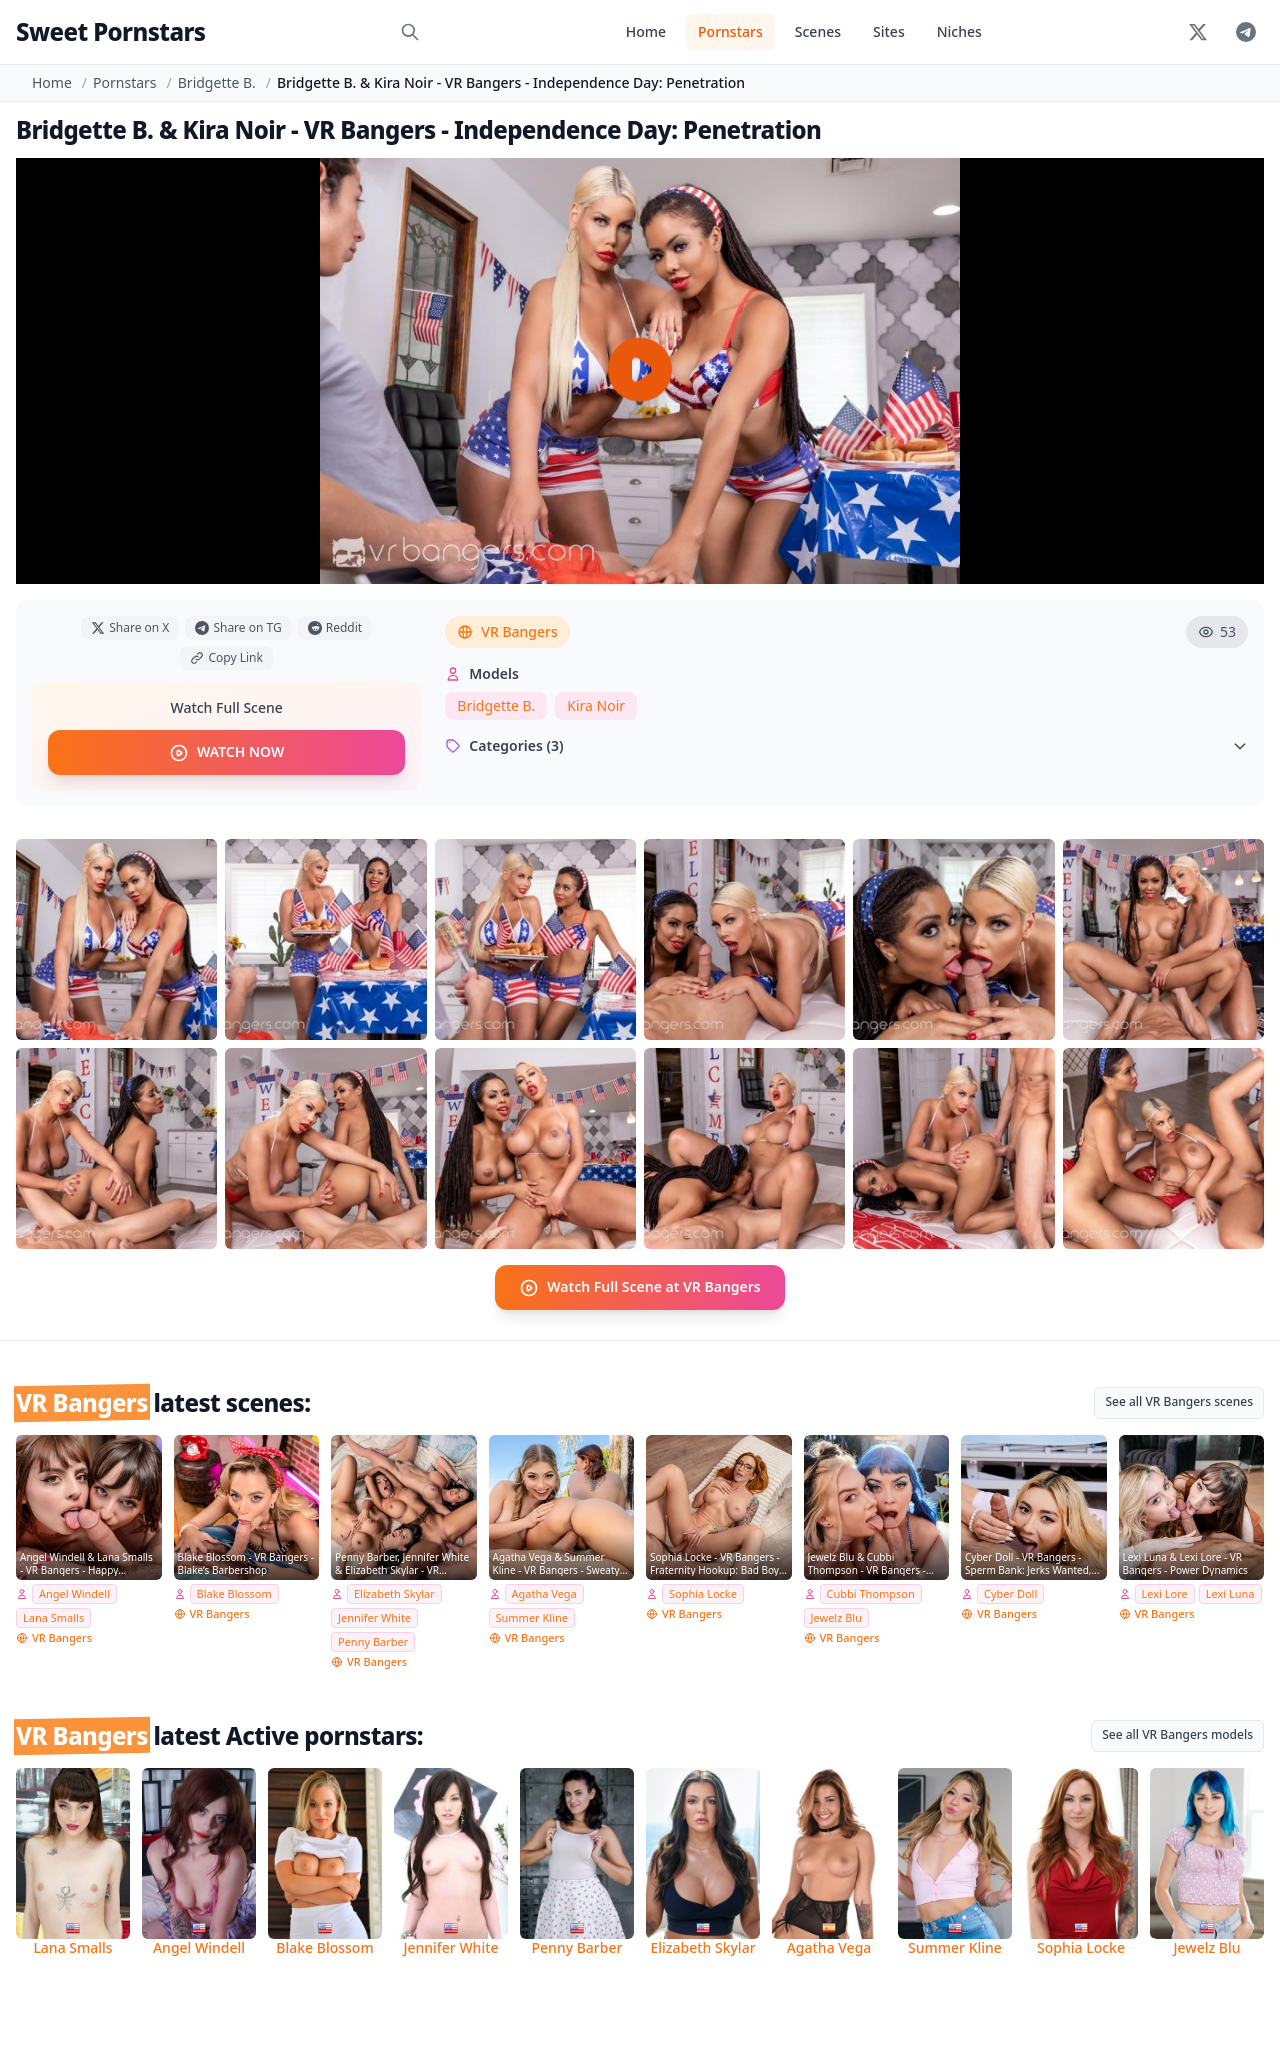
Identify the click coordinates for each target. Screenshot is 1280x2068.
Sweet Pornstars (110, 31)
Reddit (335, 627)
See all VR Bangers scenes (1179, 1400)
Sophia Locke (703, 1593)
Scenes (818, 31)
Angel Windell (74, 1593)
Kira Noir (596, 705)
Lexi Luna (1230, 1593)
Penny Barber (373, 1640)
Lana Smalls (53, 1616)
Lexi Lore (1165, 1593)
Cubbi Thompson (871, 1593)
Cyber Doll (1010, 1593)
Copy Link (226, 657)
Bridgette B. (217, 82)
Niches (959, 31)
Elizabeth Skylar (394, 1593)
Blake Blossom (234, 1593)
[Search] (410, 32)
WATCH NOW (226, 752)
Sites (889, 31)
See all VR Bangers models (1177, 1733)
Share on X (130, 627)
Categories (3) (846, 745)
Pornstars (730, 31)
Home (646, 31)
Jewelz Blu (837, 1616)
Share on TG (238, 627)
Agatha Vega (544, 1593)
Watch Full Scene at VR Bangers (640, 1287)
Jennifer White (374, 1616)
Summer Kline (532, 1616)
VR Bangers (507, 631)
